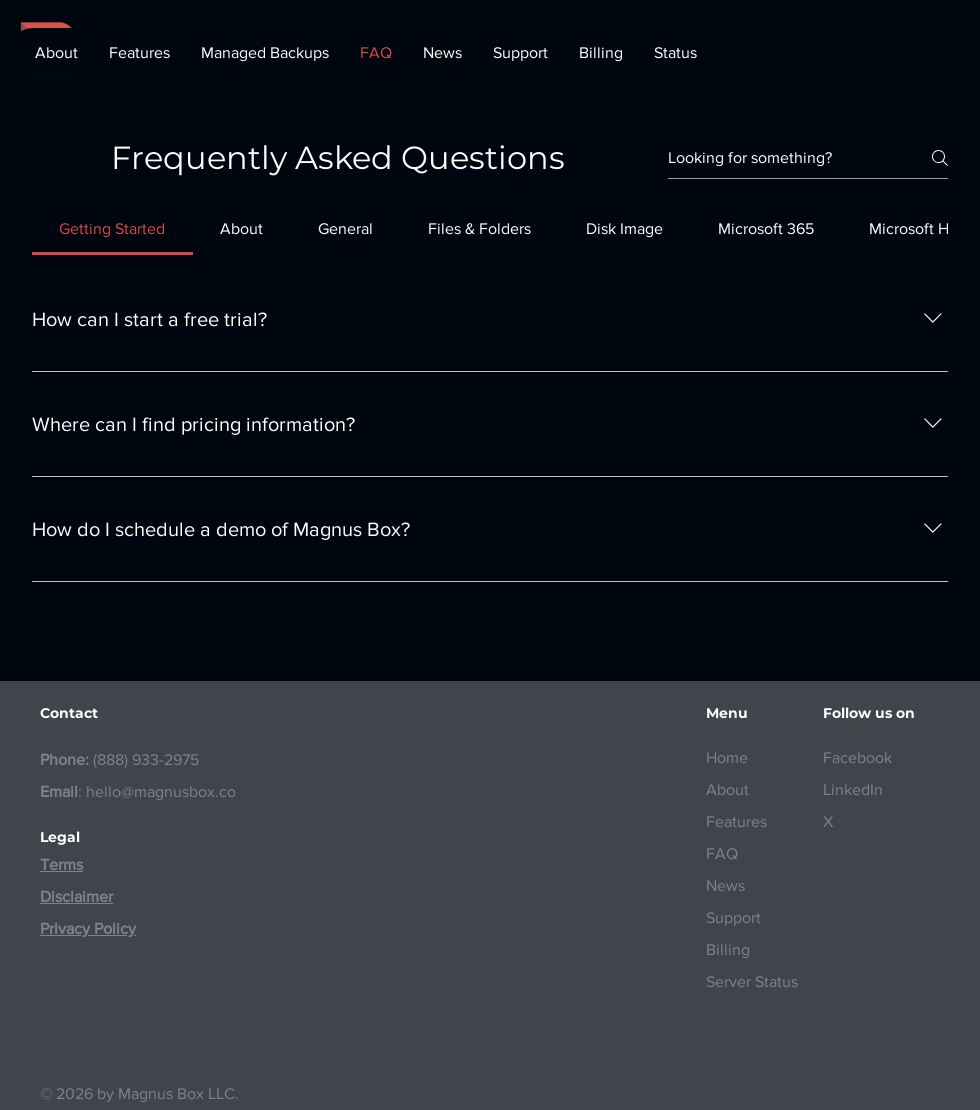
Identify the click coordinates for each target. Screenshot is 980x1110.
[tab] (112, 229)
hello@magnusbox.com (167, 791)
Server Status (752, 981)
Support (733, 917)
